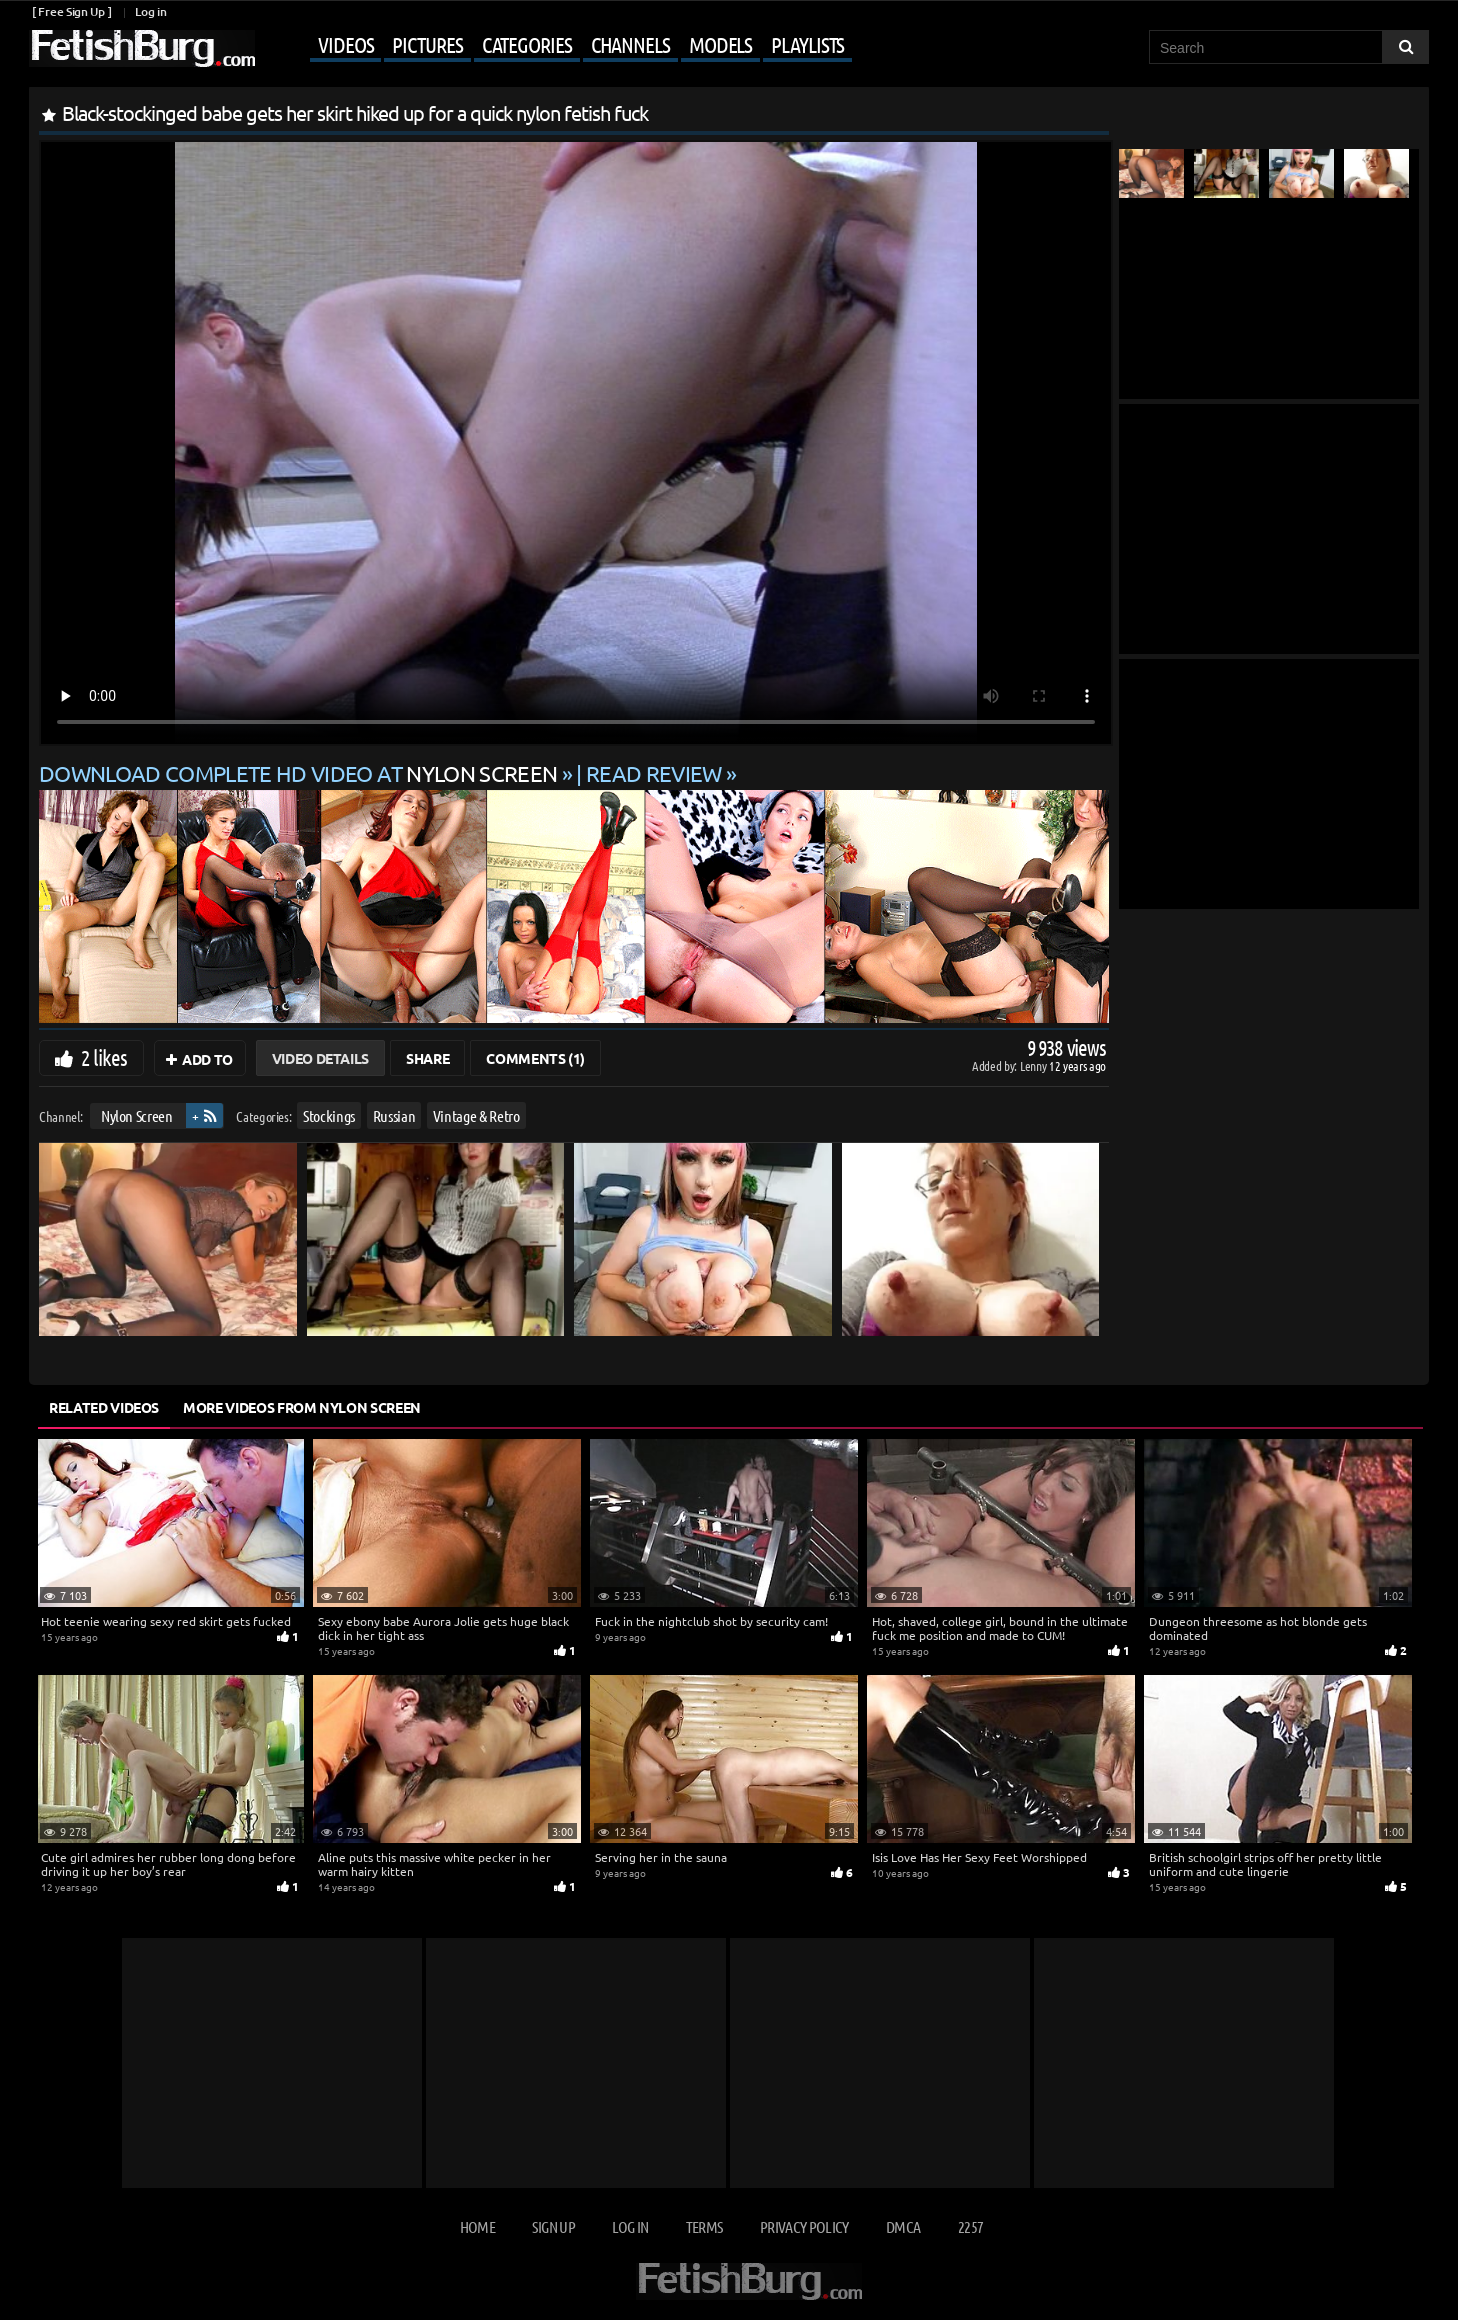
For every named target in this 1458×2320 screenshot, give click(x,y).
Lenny (1034, 1065)
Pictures (427, 44)
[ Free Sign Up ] (71, 11)
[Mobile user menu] (556, 46)
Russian (394, 1115)
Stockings (329, 1115)
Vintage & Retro (476, 1115)
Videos (345, 44)
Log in (150, 11)
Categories (527, 44)
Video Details (320, 1058)
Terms (704, 2226)
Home (477, 2226)
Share (427, 1058)
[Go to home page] (142, 48)
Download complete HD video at (300, 773)
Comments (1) (535, 1058)
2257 (970, 2226)
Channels (630, 44)
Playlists (807, 44)
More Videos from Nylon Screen (302, 1407)
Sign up (553, 2226)
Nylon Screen (137, 1115)
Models (720, 44)
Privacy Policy (804, 2226)
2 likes (104, 1057)
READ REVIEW (654, 773)
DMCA (903, 2226)
